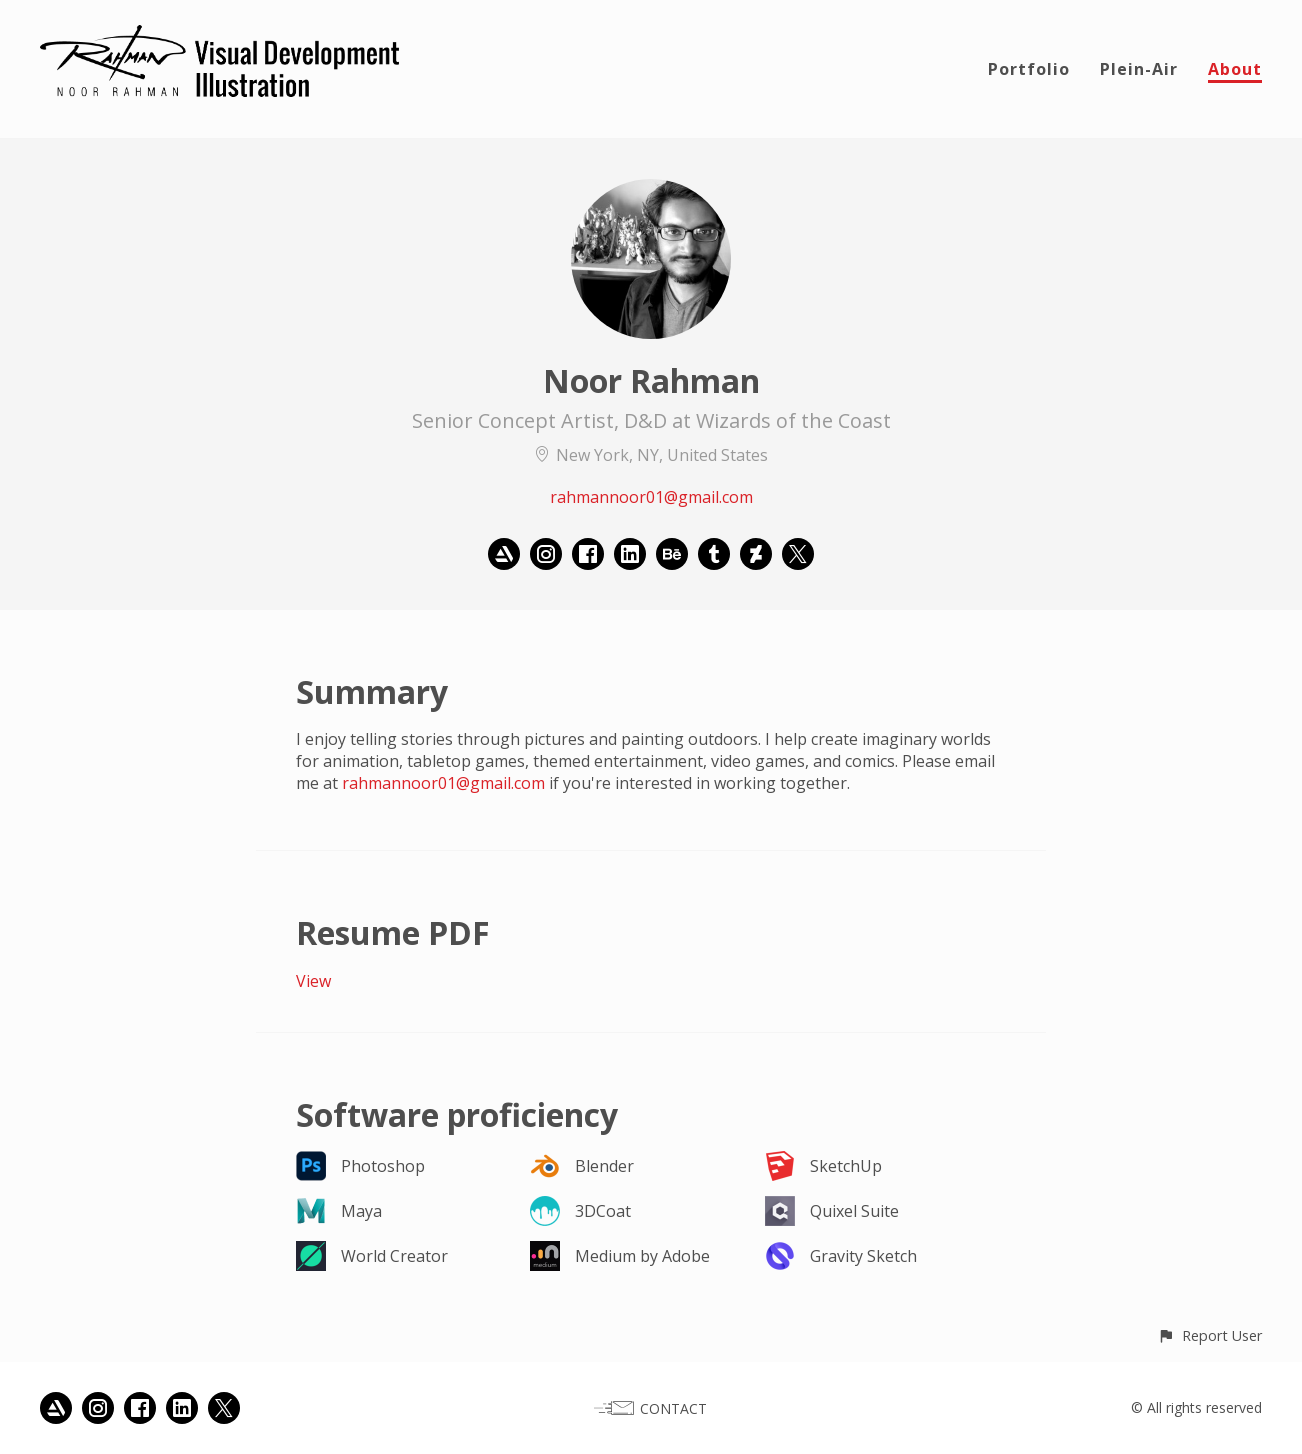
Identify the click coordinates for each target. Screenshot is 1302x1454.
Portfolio (1029, 69)
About (1235, 69)
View (313, 981)
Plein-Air (1139, 69)
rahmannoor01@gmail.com (651, 497)
